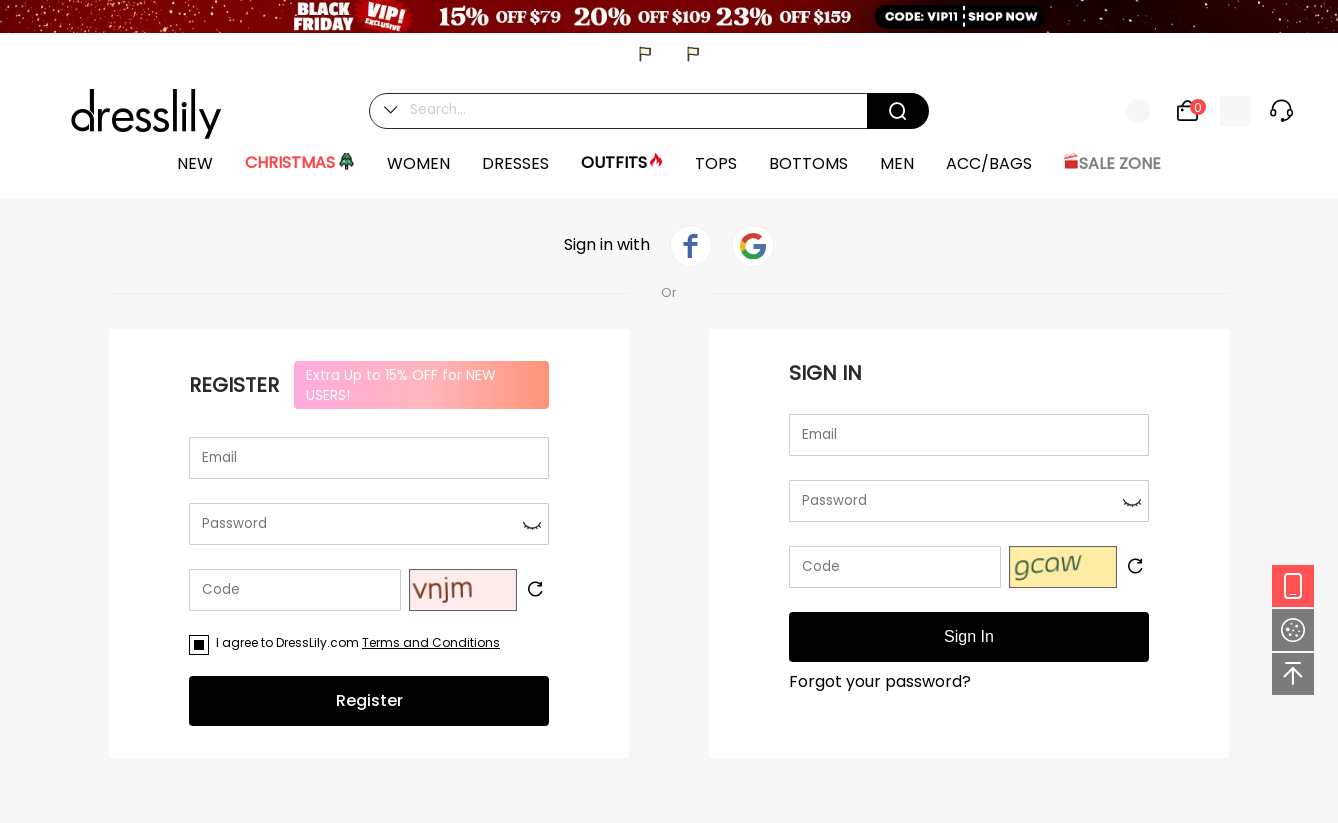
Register (369, 700)
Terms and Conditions (431, 642)
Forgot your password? (880, 681)
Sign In (969, 636)
